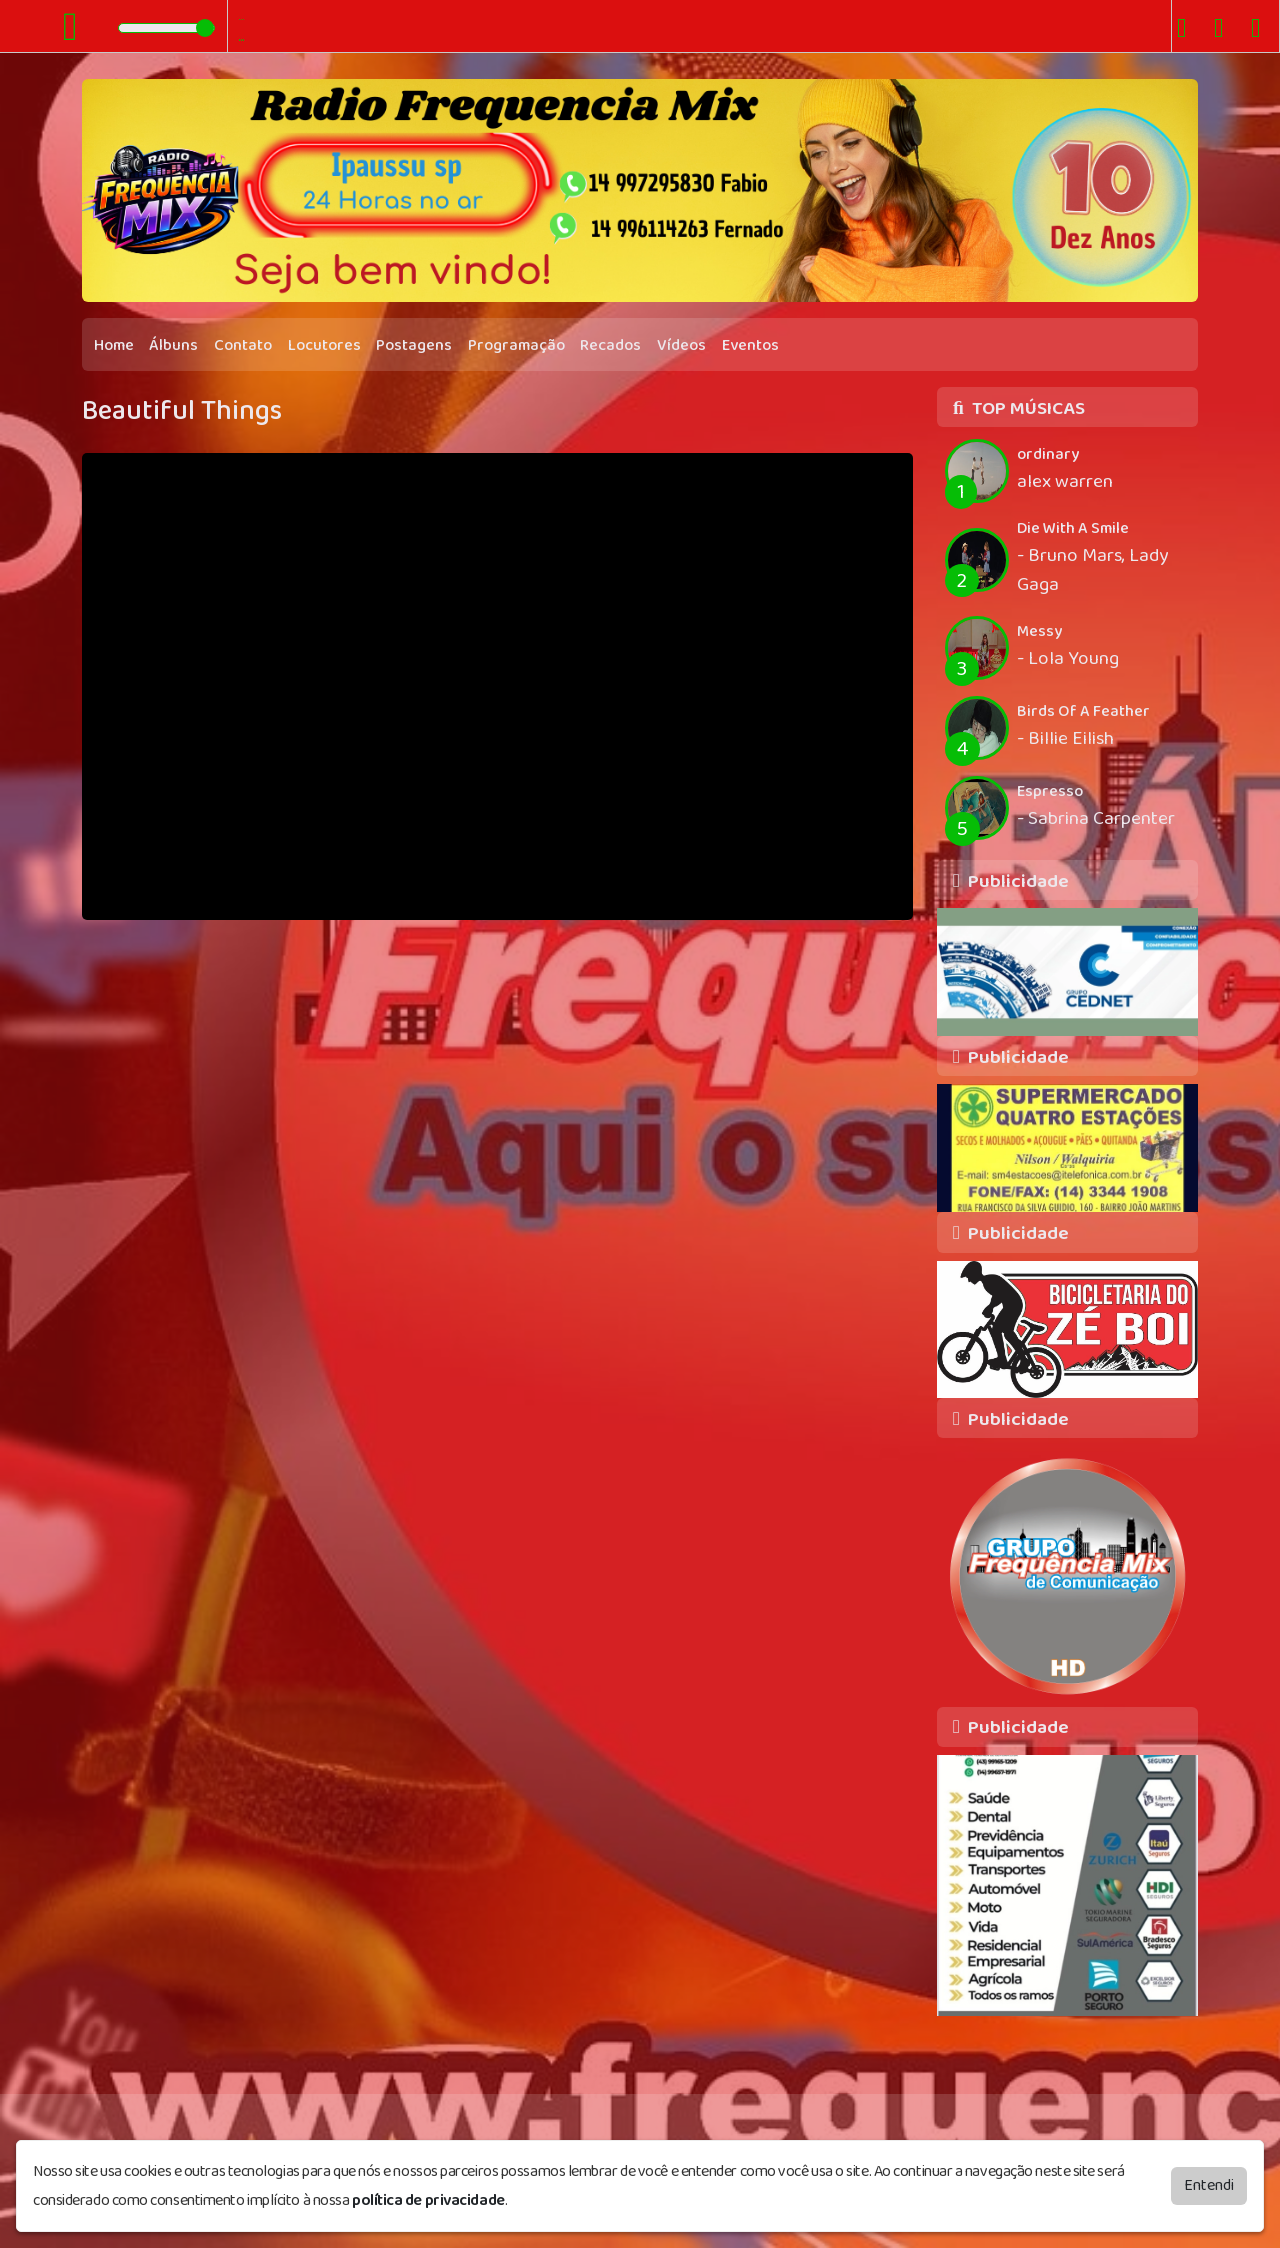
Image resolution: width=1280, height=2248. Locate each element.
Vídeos (681, 345)
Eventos (750, 345)
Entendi (1209, 2185)
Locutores (324, 345)
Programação (516, 345)
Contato (243, 345)
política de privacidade (428, 2200)
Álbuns (173, 345)
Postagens (414, 345)
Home (114, 345)
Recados (610, 345)
